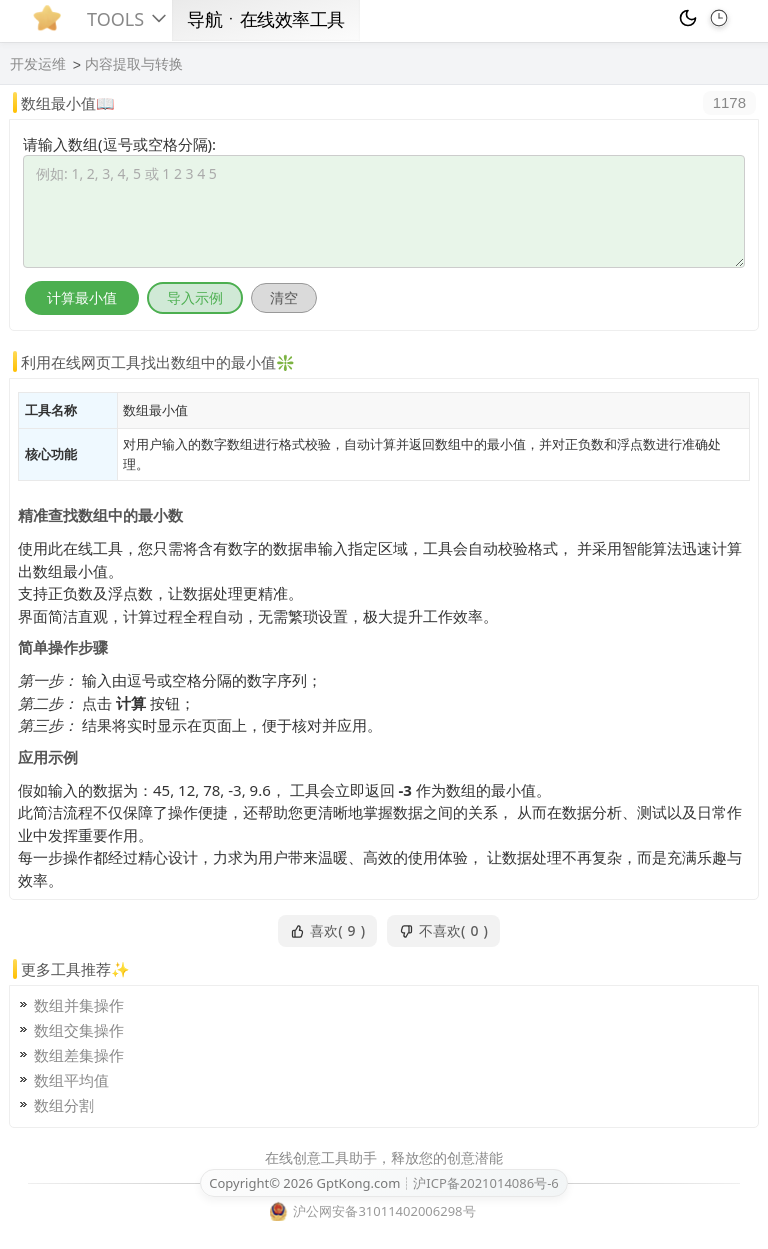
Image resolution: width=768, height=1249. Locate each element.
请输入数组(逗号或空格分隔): (119, 144)
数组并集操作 (79, 1005)
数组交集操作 (79, 1030)
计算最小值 (82, 297)
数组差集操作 (79, 1055)
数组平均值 (71, 1080)
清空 (284, 297)
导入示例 (195, 297)
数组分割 (64, 1105)
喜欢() (327, 931)
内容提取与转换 (134, 64)
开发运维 (38, 64)
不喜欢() (443, 931)
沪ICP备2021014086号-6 (485, 1183)
